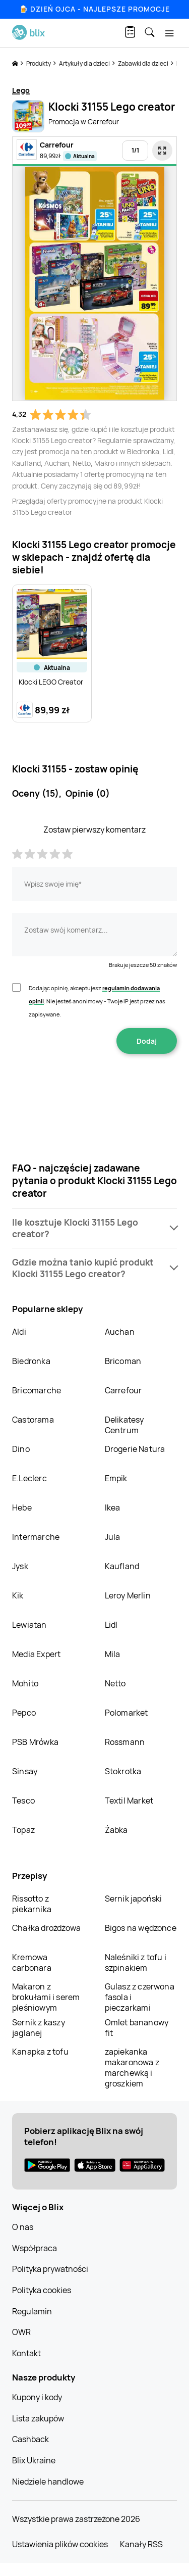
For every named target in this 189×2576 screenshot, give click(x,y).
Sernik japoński (133, 1898)
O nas (22, 2226)
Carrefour (123, 1390)
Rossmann (125, 1741)
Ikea (112, 1507)
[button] (94, 1228)
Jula (112, 1536)
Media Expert (36, 1654)
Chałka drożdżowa (46, 1927)
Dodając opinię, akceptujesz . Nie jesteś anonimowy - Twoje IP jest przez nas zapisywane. (97, 1000)
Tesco (23, 1800)
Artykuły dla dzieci (85, 63)
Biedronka (31, 1361)
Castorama (33, 1419)
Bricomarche (36, 1390)
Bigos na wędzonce (140, 1927)
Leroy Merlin (128, 1595)
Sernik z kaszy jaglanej (38, 2027)
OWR (21, 2332)
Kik (18, 1595)
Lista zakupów (38, 2418)
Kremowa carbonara (31, 1962)
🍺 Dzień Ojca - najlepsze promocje (94, 9)
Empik (116, 1478)
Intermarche (35, 1536)
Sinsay (24, 1771)
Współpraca (34, 2248)
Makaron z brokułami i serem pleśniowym (46, 1997)
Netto (115, 1683)
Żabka (116, 1829)
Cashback (30, 2439)
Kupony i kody (37, 2397)
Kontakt (26, 2353)
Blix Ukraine (33, 2460)
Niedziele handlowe (48, 2481)
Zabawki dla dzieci (143, 63)
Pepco (24, 1712)
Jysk (20, 1566)
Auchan (120, 1331)
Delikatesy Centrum (124, 1425)
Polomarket (126, 1712)
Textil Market (129, 1800)
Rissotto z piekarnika (31, 1904)
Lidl (111, 1624)
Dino (21, 1448)
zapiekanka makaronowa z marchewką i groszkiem (132, 2067)
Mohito (25, 1683)
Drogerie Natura (135, 1448)
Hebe (22, 1507)
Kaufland (122, 1566)
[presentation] (94, 1085)
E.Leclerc (29, 1478)
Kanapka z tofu (40, 2051)
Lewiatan (29, 1624)
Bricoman (123, 1361)
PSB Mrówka (35, 1741)
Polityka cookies (41, 2290)
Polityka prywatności (50, 2268)
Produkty (39, 63)
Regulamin (32, 2311)
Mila (112, 1654)
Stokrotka (123, 1771)
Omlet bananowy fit (137, 2027)
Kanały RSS (141, 2544)
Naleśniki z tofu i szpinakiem (136, 1962)
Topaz (23, 1829)
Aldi (19, 1331)
